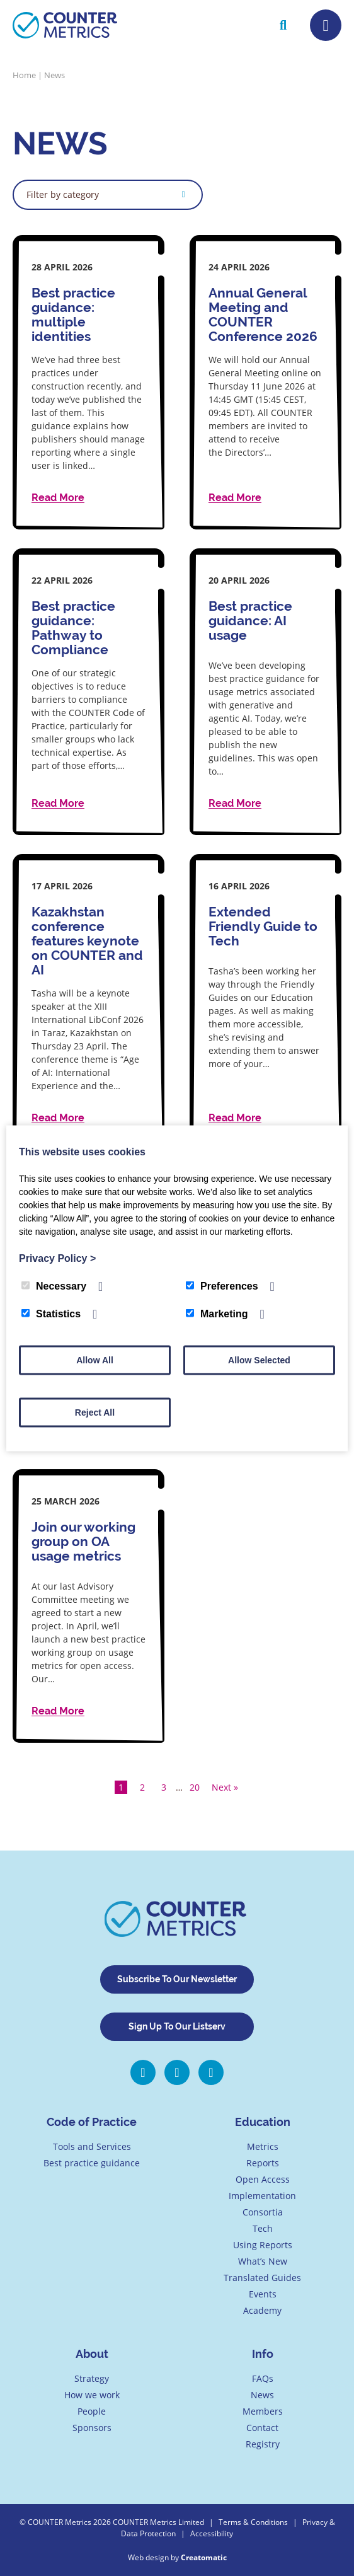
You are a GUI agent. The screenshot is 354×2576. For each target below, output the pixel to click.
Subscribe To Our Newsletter (177, 1979)
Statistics (51, 1313)
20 (195, 1787)
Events (263, 2294)
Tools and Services (92, 2146)
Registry (263, 2444)
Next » (225, 1787)
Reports (262, 2163)
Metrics (262, 2146)
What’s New (262, 2261)
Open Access (263, 2179)
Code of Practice (92, 2121)
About (92, 2353)
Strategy (91, 2378)
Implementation (262, 2196)
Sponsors (91, 2428)
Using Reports (262, 2245)
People (91, 2411)
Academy (262, 2310)
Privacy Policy (57, 1257)
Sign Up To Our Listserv (177, 2026)
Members (263, 2411)
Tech (263, 2228)
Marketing (217, 1313)
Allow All (94, 1359)
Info (262, 2353)
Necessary (53, 1285)
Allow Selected (259, 1359)
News (262, 2395)
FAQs (262, 2378)
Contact (262, 2428)
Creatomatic (204, 2557)
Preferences (222, 1285)
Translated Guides (262, 2278)
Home (24, 75)
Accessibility (211, 2533)
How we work (92, 2395)
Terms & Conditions (253, 2522)
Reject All (95, 1412)
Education (262, 2121)
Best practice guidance (91, 2163)
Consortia (263, 2212)
